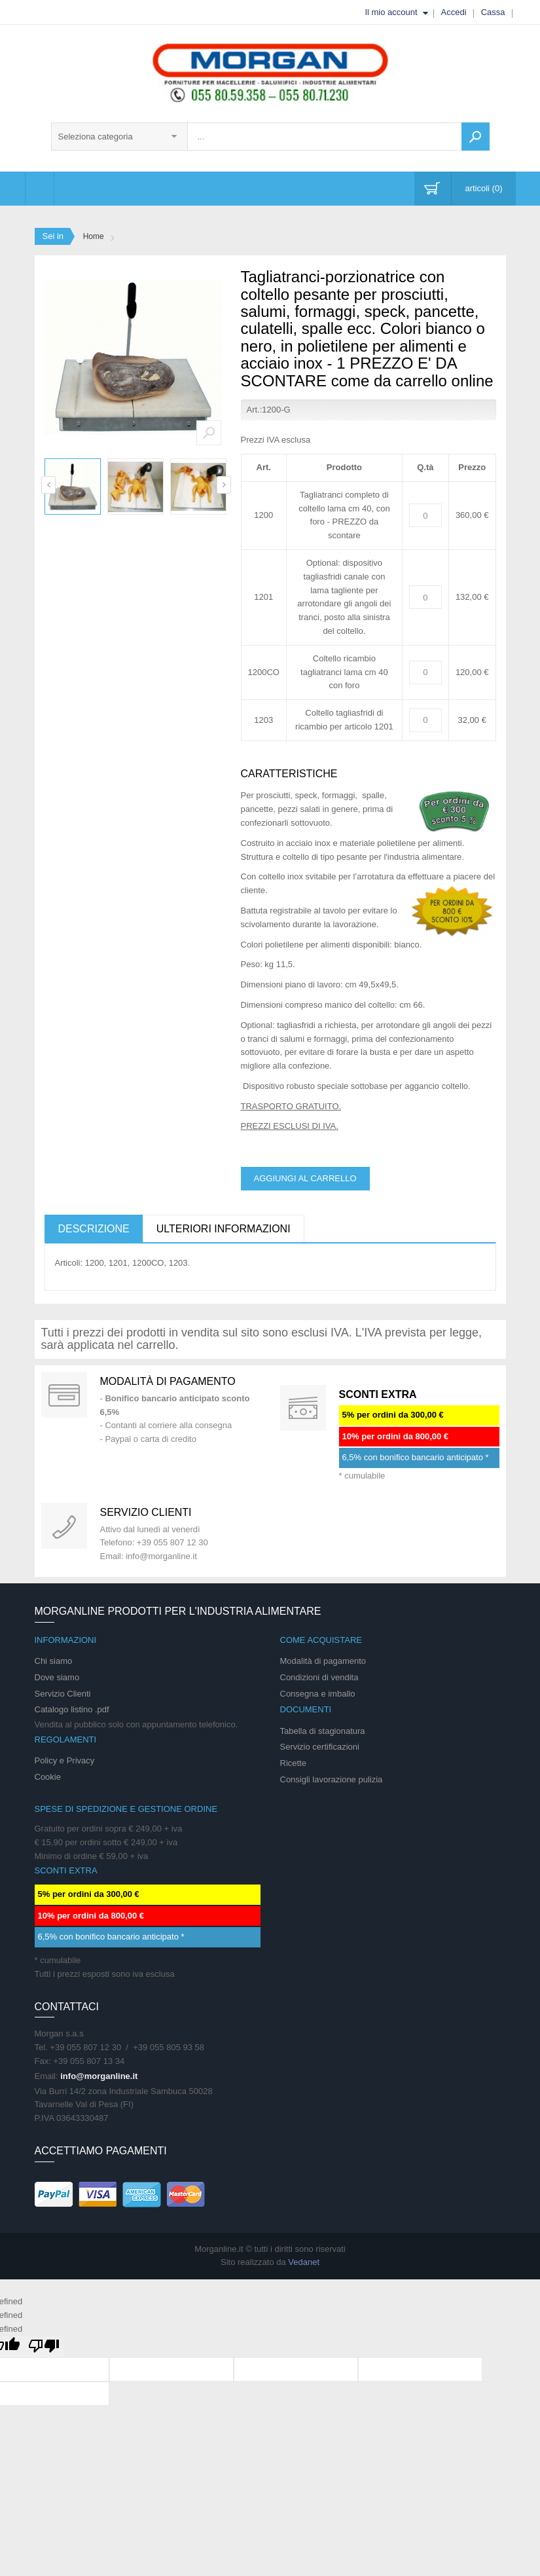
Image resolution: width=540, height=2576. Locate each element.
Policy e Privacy (65, 1760)
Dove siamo (57, 1677)
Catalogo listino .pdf (72, 1709)
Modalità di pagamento (168, 1381)
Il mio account (391, 12)
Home (93, 236)
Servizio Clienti (63, 1694)
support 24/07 (64, 1526)
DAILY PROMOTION (303, 1408)
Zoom (208, 432)
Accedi (454, 12)
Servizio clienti (146, 1512)
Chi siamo (54, 1661)
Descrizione (94, 1228)
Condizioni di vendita (319, 1677)
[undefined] (43, 2347)
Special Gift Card (64, 1395)
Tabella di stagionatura (322, 1731)
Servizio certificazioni (319, 1747)
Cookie (48, 1777)
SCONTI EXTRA (378, 1394)
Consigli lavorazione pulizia (331, 1779)
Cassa (493, 12)
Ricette (293, 1763)
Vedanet (303, 2262)
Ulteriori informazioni (223, 1228)
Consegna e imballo (317, 1694)
